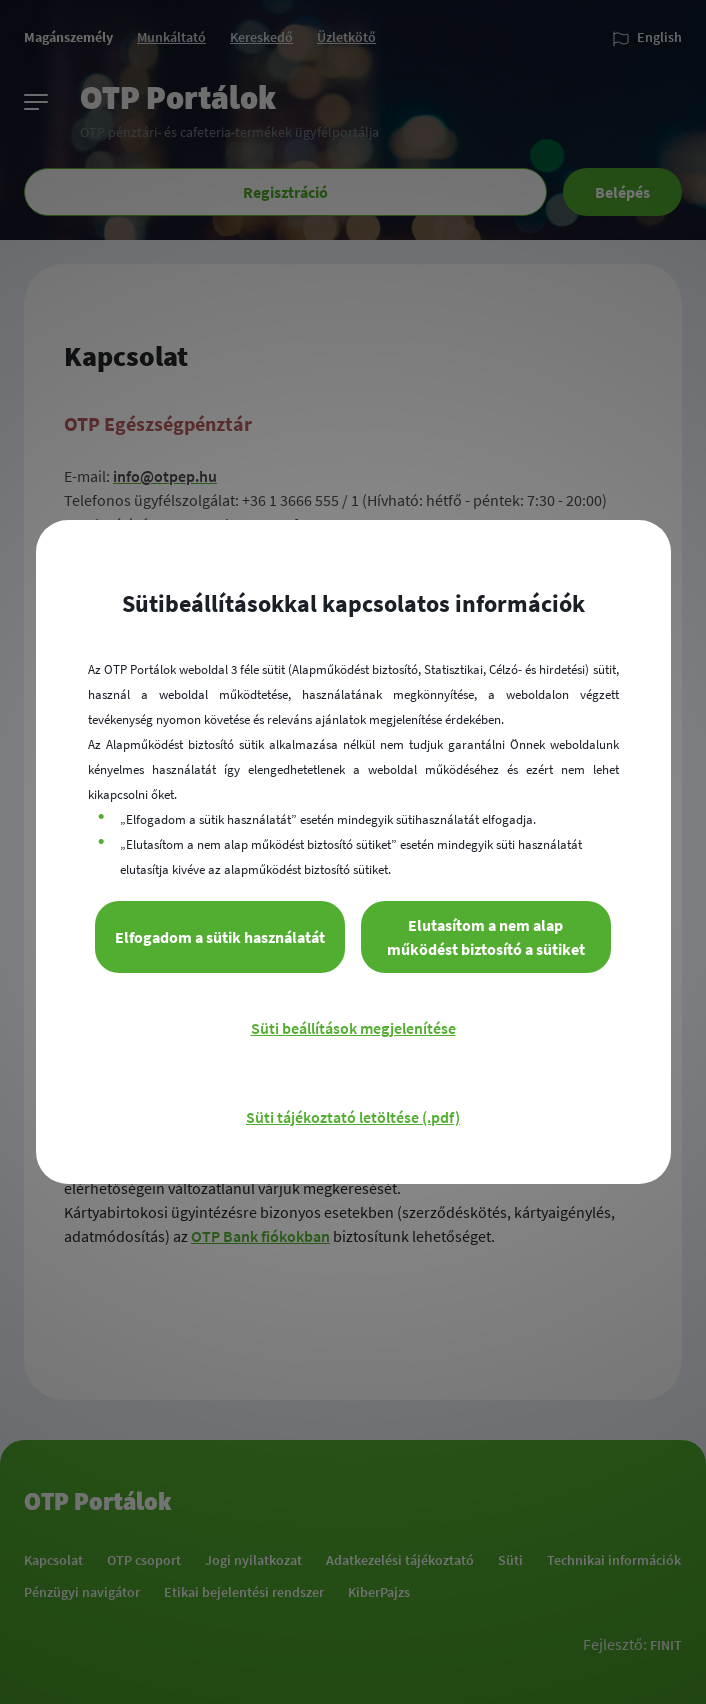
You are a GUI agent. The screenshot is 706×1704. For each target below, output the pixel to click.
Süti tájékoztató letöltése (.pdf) (353, 1117)
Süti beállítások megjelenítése (353, 1028)
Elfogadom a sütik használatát (220, 937)
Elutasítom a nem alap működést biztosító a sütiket (486, 937)
